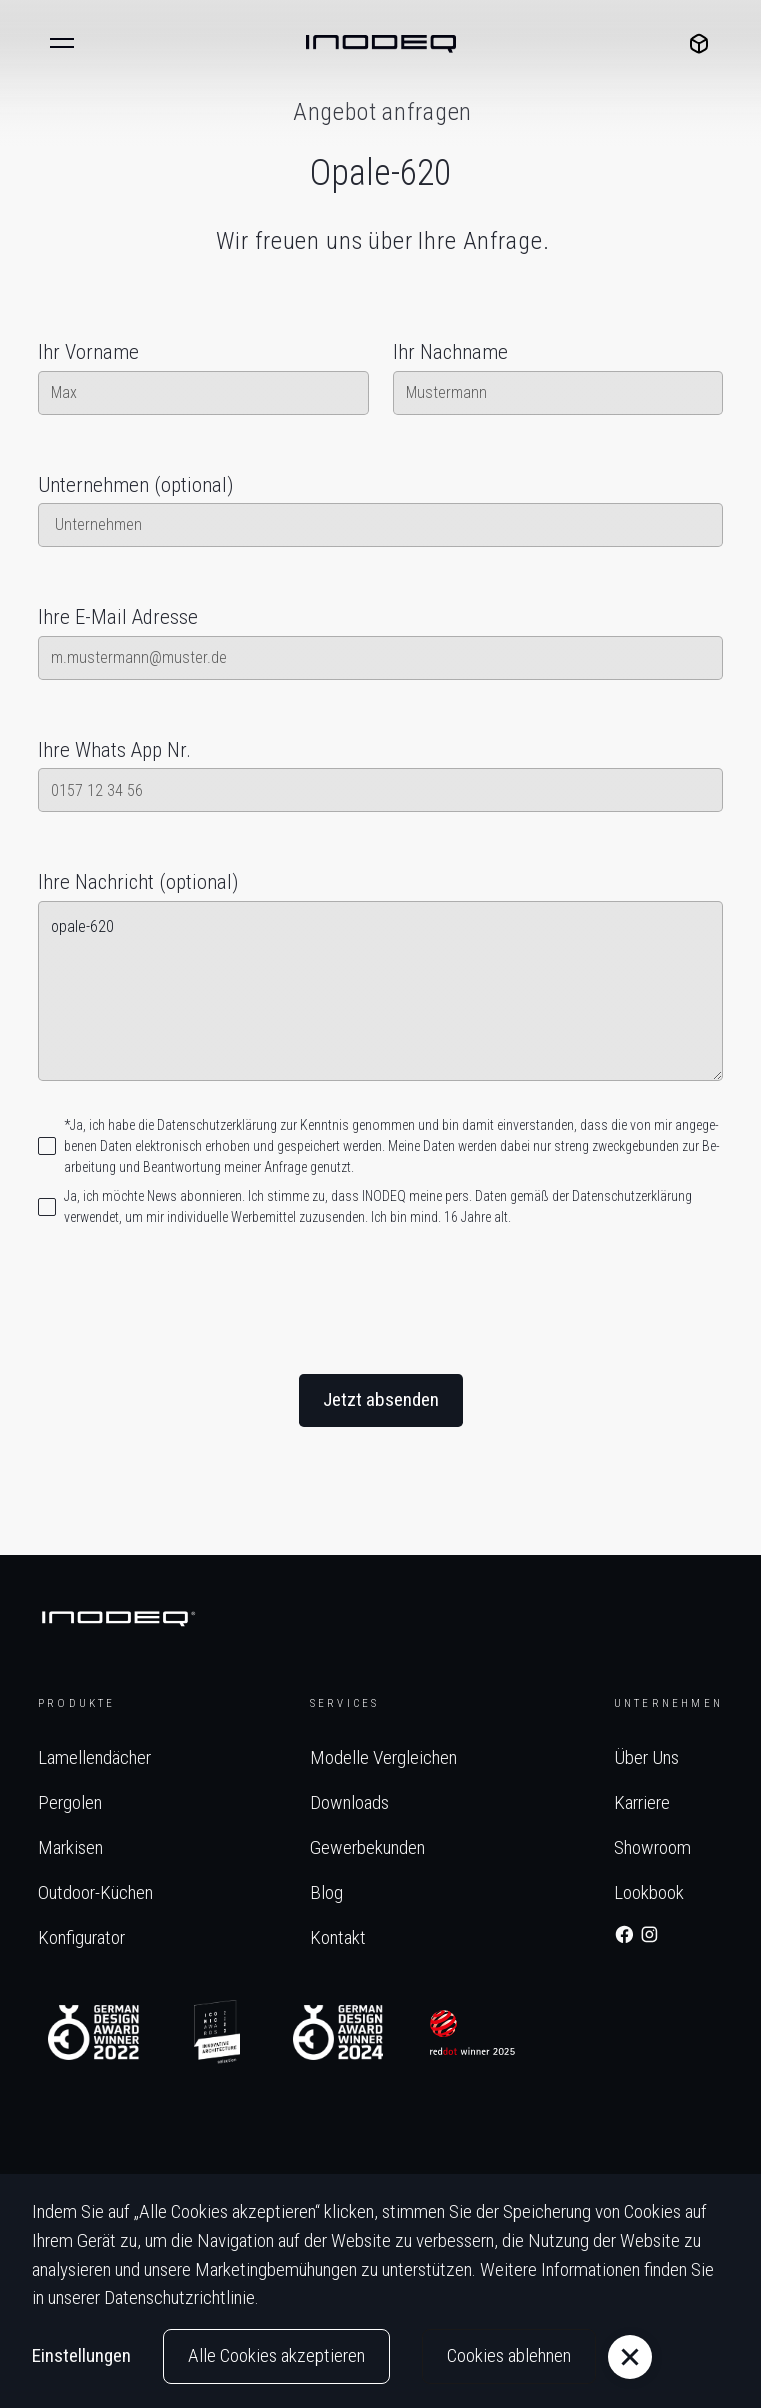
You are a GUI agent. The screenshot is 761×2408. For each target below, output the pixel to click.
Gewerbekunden (367, 1847)
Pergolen (70, 1802)
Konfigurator (81, 1937)
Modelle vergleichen (383, 1757)
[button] (62, 44)
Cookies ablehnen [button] (509, 2355)
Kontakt (338, 1937)
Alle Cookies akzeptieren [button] (276, 2355)
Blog (326, 1892)
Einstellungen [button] (81, 2355)
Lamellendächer (94, 1757)
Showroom (652, 1847)
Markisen (70, 1847)
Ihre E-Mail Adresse (118, 617)
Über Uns (646, 1757)
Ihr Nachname (450, 352)
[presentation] (381, 1303)
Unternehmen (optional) (135, 485)
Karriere (642, 1802)
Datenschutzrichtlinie (179, 2297)
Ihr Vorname (88, 352)
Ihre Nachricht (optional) (138, 882)
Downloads (349, 1802)
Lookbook (649, 1892)
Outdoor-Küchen (95, 1892)
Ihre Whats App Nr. (114, 750)
